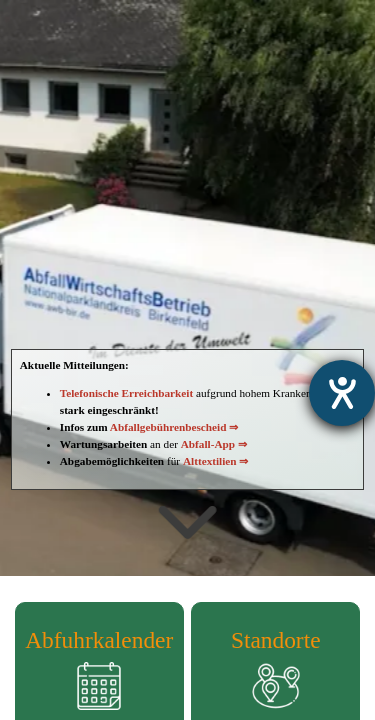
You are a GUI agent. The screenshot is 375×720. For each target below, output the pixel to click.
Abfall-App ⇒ (214, 444)
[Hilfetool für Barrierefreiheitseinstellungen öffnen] (342, 393)
